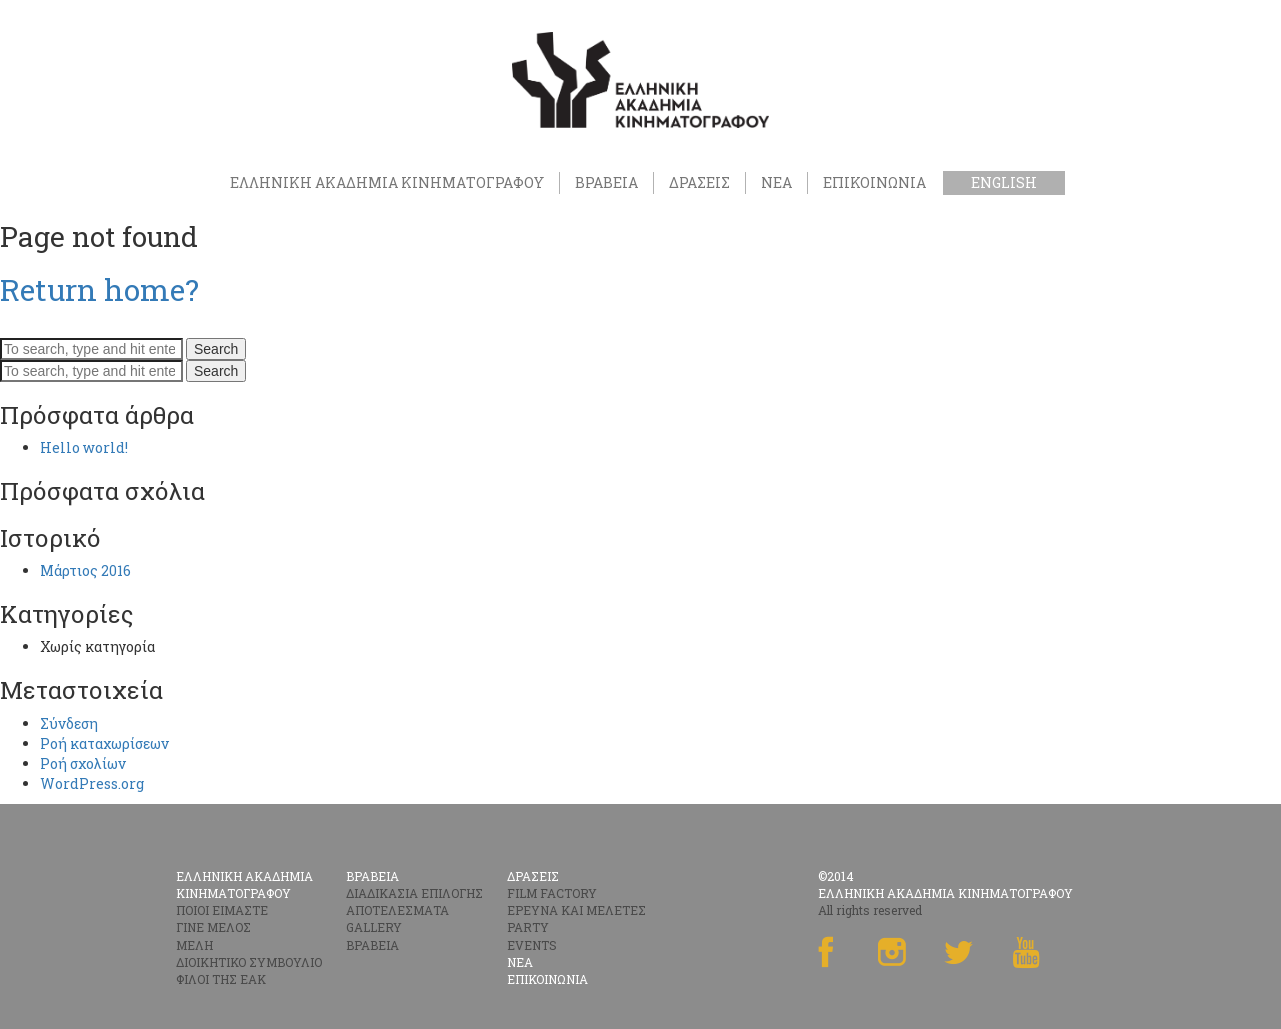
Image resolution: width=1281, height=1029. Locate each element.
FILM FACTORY (552, 893)
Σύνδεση (69, 723)
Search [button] (216, 349)
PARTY (528, 927)
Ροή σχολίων (83, 763)
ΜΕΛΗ (194, 945)
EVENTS (532, 945)
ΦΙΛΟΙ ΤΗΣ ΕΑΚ (221, 979)
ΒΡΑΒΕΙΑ (606, 182)
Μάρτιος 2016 (85, 570)
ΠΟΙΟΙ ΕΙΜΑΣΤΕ (222, 910)
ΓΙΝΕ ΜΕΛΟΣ (213, 927)
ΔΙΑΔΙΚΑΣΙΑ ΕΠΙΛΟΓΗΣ (414, 893)
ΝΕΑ (776, 182)
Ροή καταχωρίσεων (104, 743)
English (1004, 182)
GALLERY (374, 927)
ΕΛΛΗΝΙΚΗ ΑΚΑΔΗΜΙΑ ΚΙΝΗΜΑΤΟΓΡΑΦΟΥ (387, 182)
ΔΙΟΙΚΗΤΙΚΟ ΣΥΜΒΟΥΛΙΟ (249, 962)
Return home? (99, 289)
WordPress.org (92, 783)
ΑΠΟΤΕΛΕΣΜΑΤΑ (397, 910)
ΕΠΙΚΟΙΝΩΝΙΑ (874, 182)
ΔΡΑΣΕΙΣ (699, 182)
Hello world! (84, 447)
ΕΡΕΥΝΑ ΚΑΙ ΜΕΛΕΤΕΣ (576, 910)
